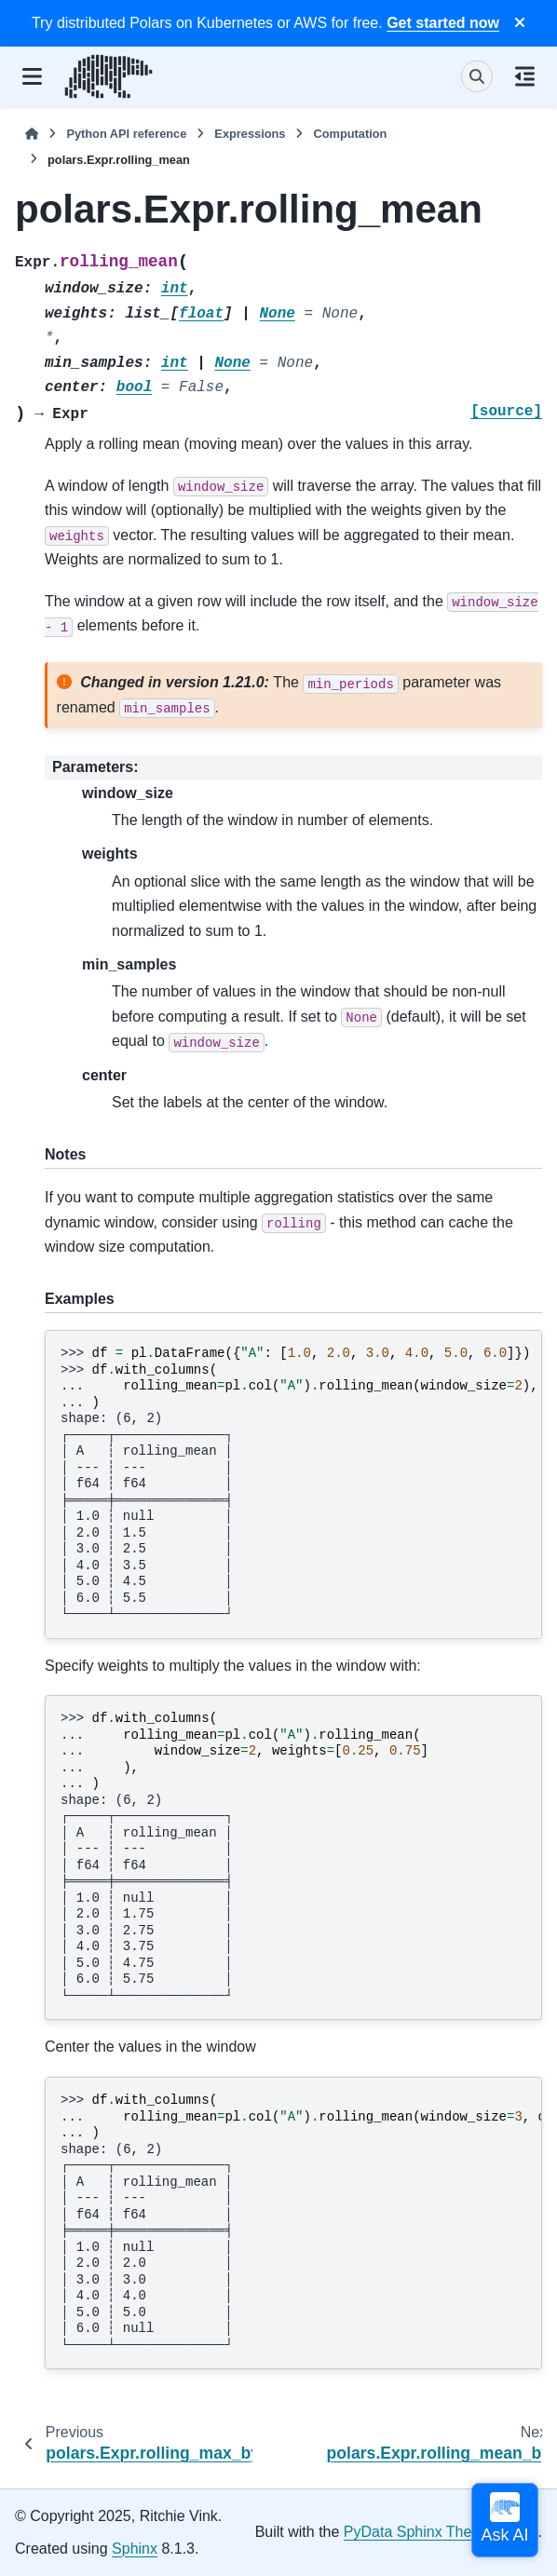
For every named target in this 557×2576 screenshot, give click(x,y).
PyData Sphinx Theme (418, 2532)
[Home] (31, 133)
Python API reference (126, 134)
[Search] (477, 76)
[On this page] (525, 76)
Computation (350, 134)
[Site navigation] (32, 76)
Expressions (249, 134)
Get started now (443, 23)
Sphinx (134, 2548)
